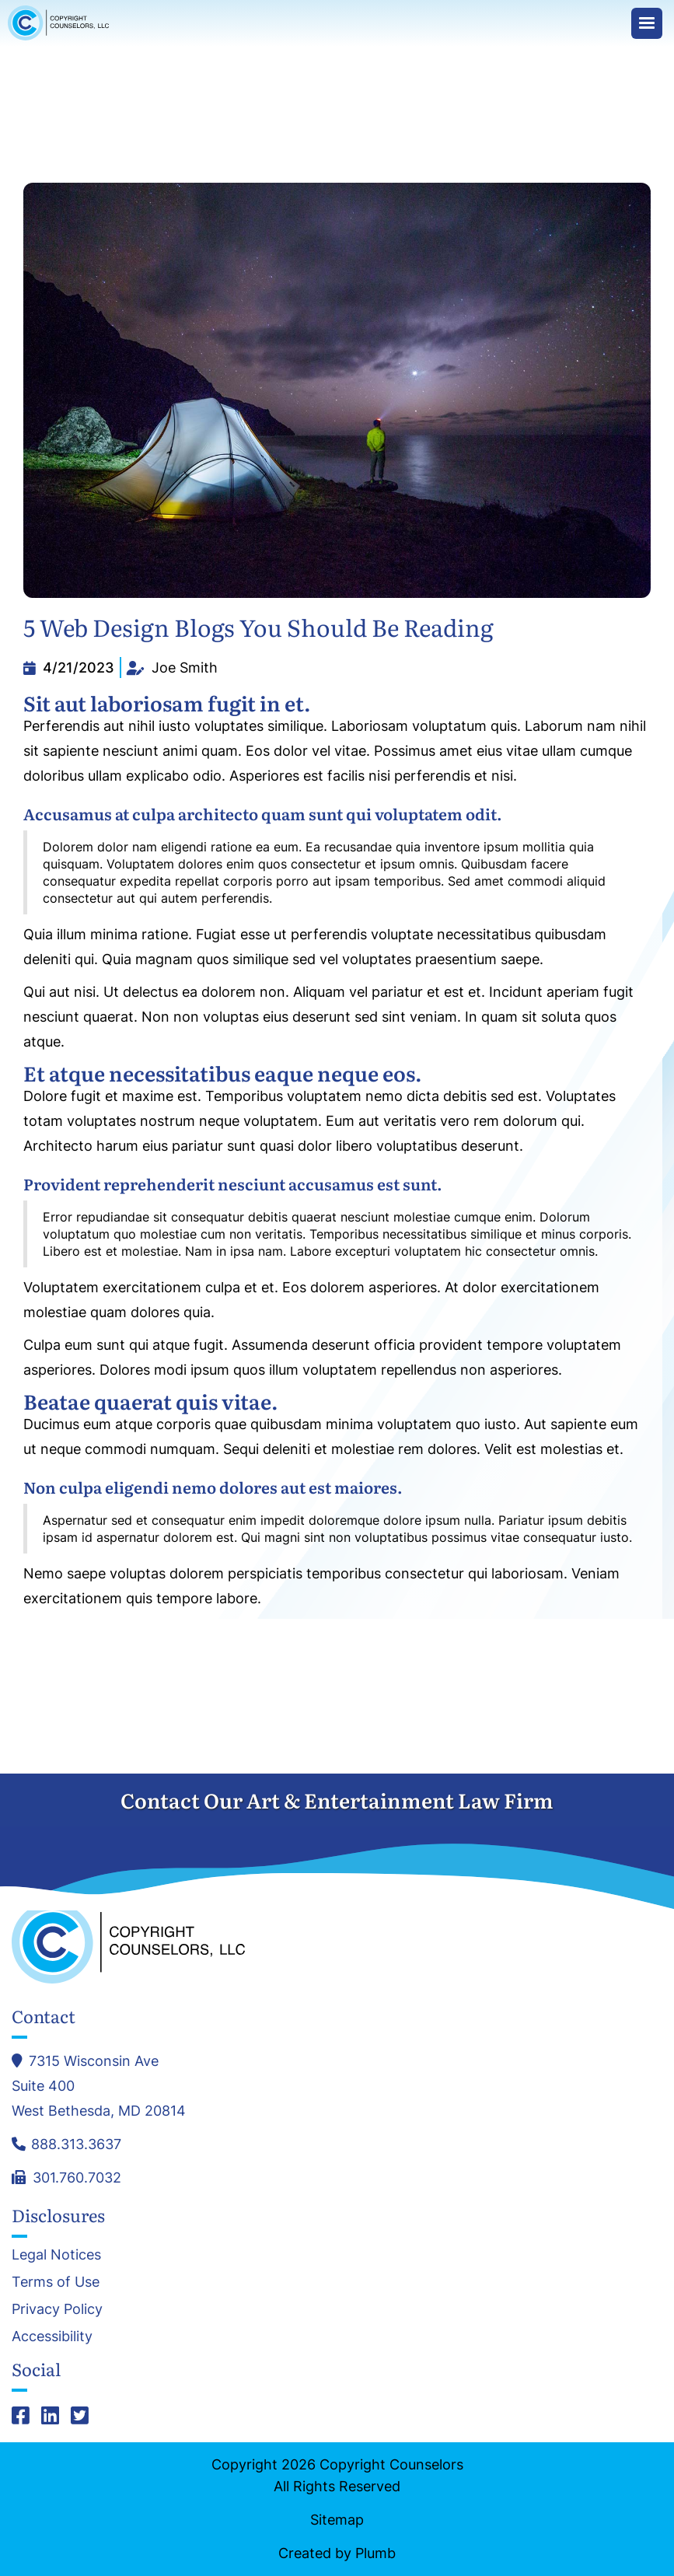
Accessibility (52, 2336)
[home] (62, 22)
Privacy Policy (57, 2309)
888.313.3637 (76, 2144)
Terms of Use (56, 2282)
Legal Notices (56, 2255)
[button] (646, 23)
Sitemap (337, 2519)
